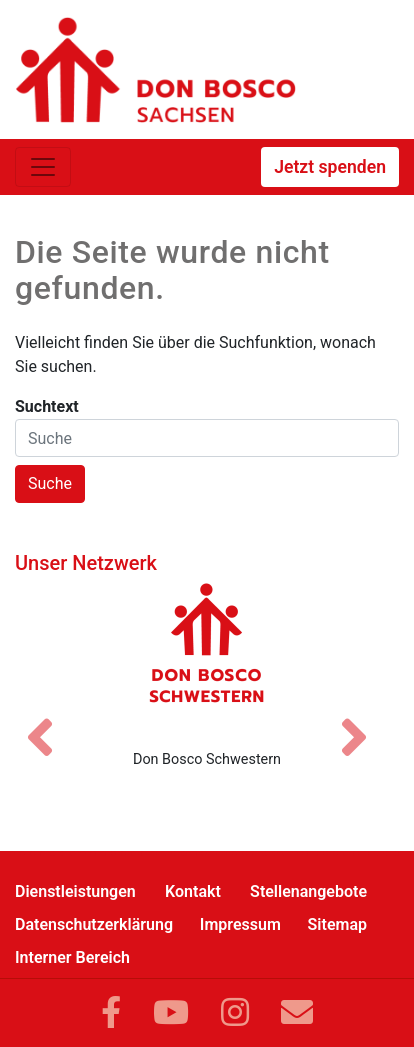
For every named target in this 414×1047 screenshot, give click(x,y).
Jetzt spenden (330, 167)
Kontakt (193, 891)
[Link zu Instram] (235, 1013)
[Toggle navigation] (43, 167)
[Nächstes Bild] (364, 720)
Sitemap (337, 924)
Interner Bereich (72, 957)
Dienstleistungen (75, 891)
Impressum (240, 924)
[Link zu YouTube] (171, 1013)
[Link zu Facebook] (111, 1013)
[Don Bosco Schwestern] (207, 658)
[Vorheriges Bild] (50, 720)
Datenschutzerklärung (94, 924)
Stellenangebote (308, 891)
